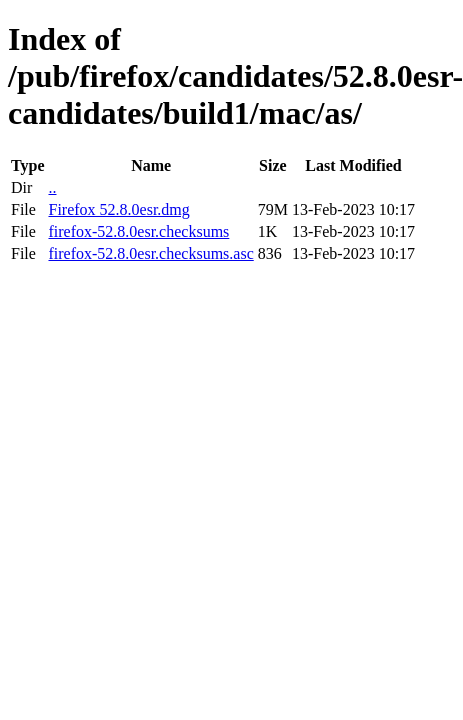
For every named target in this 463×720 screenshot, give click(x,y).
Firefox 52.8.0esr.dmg (118, 209)
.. (52, 187)
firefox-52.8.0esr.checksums (138, 231)
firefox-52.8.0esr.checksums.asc (150, 253)
